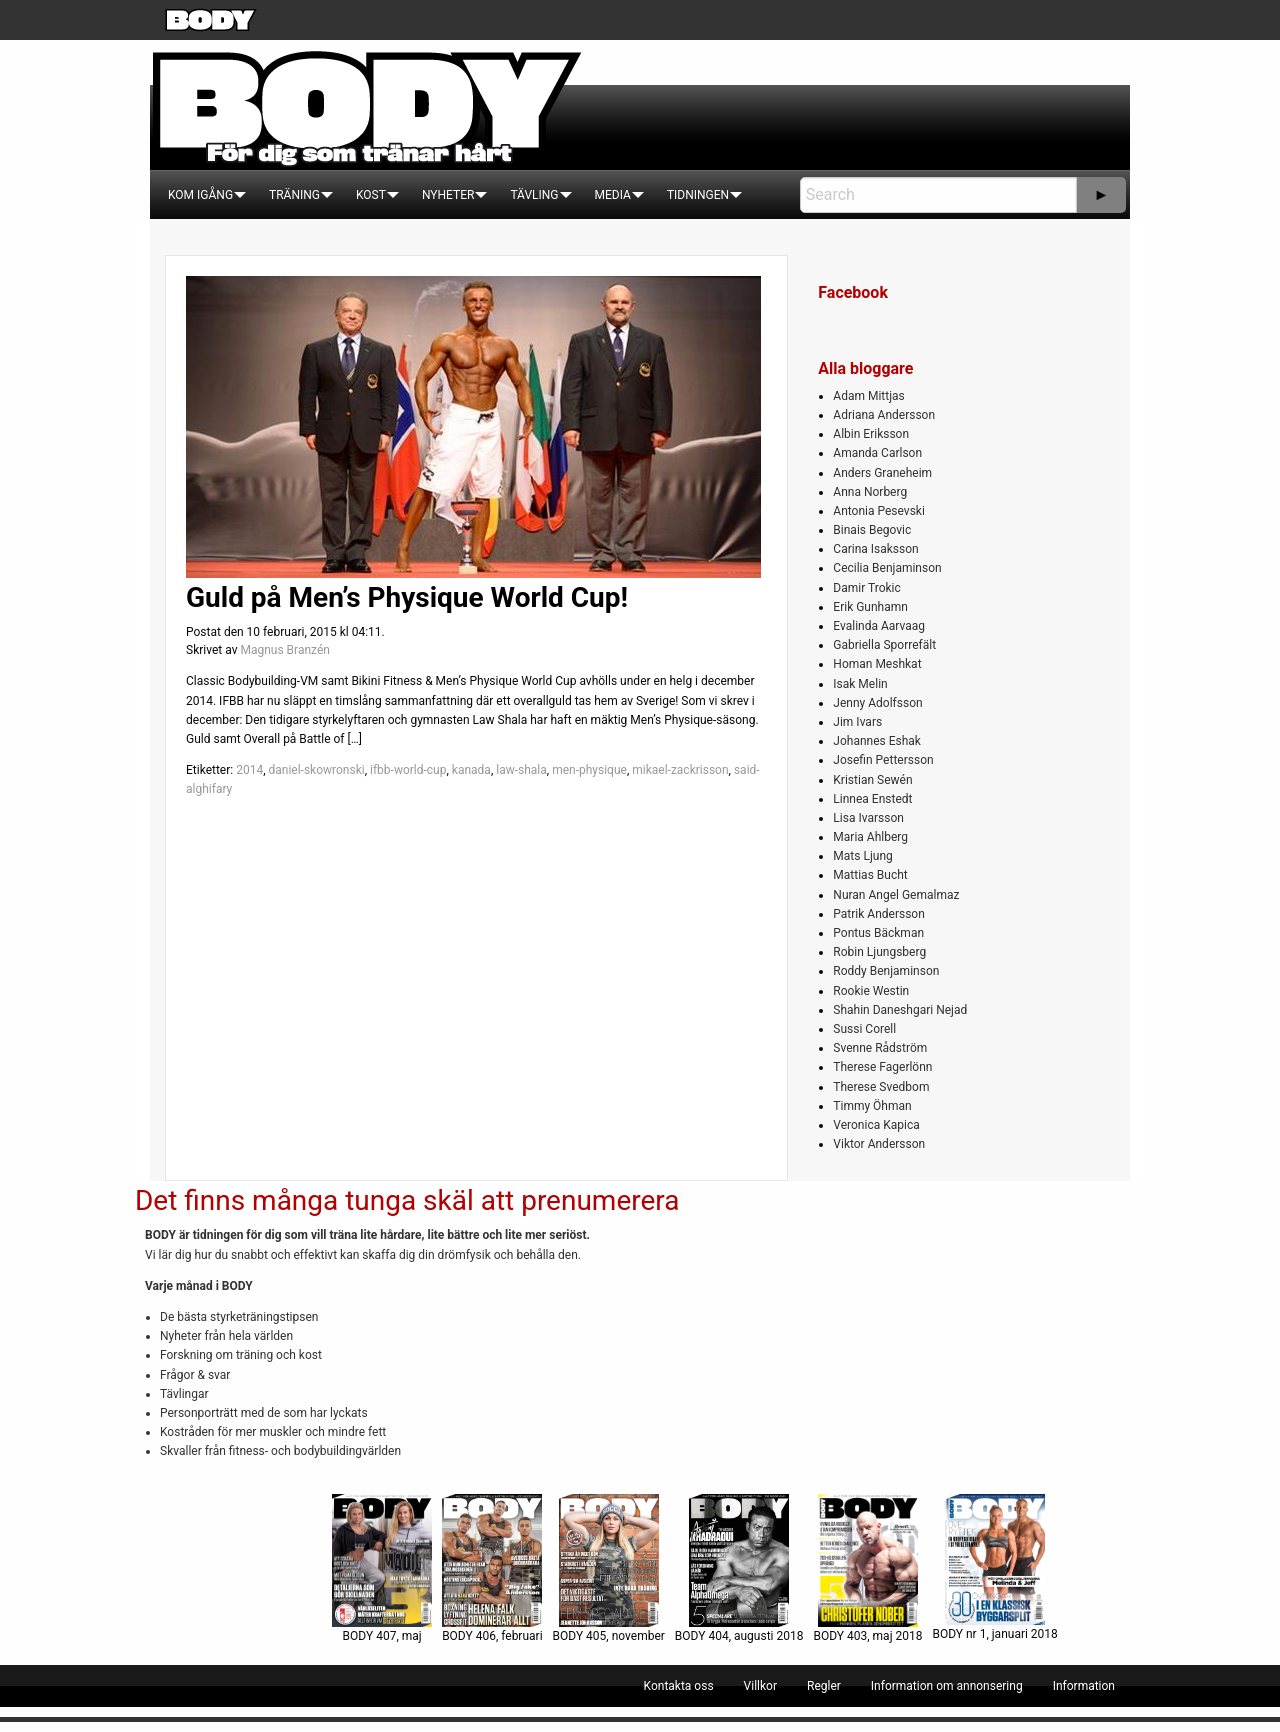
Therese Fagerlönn (882, 1067)
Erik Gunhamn (870, 607)
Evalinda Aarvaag (879, 626)
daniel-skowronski (316, 770)
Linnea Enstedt (872, 799)
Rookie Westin (871, 991)
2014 (249, 770)
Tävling (534, 195)
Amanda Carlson (877, 453)
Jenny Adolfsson (877, 703)
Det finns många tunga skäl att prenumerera (407, 1200)
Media (613, 195)
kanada (471, 770)
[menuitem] (200, 195)
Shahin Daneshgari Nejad (900, 1010)
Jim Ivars (857, 722)
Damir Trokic (866, 588)
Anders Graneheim (882, 473)
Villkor (760, 1686)
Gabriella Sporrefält (884, 645)
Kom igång (200, 195)
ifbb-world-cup (408, 770)
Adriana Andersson (884, 415)
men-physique (589, 770)
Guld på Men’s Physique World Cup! (407, 597)
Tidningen (698, 195)
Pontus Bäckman (878, 933)
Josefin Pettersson (883, 760)
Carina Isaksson (875, 549)
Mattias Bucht (870, 875)
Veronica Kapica (876, 1125)
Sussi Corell (864, 1029)
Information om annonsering (947, 1686)
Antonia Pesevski (879, 511)
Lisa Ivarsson (868, 818)
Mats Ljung (862, 856)
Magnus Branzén (284, 650)
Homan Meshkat (877, 664)
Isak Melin (860, 684)
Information (1084, 1686)
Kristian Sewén (872, 780)
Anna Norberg (870, 492)
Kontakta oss (679, 1686)
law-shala (521, 770)
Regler (824, 1686)
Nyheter (448, 195)
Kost (371, 195)
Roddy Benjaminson (886, 971)
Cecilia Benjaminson (887, 568)
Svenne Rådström (880, 1048)
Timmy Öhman (872, 1106)
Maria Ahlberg (870, 837)
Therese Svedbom (881, 1087)
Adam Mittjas (868, 396)
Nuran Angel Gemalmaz (896, 895)
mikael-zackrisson (680, 770)
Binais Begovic (872, 530)
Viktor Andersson (879, 1144)
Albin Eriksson (871, 434)
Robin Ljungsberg (879, 952)
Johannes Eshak (877, 741)
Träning (294, 195)
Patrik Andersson (879, 914)
